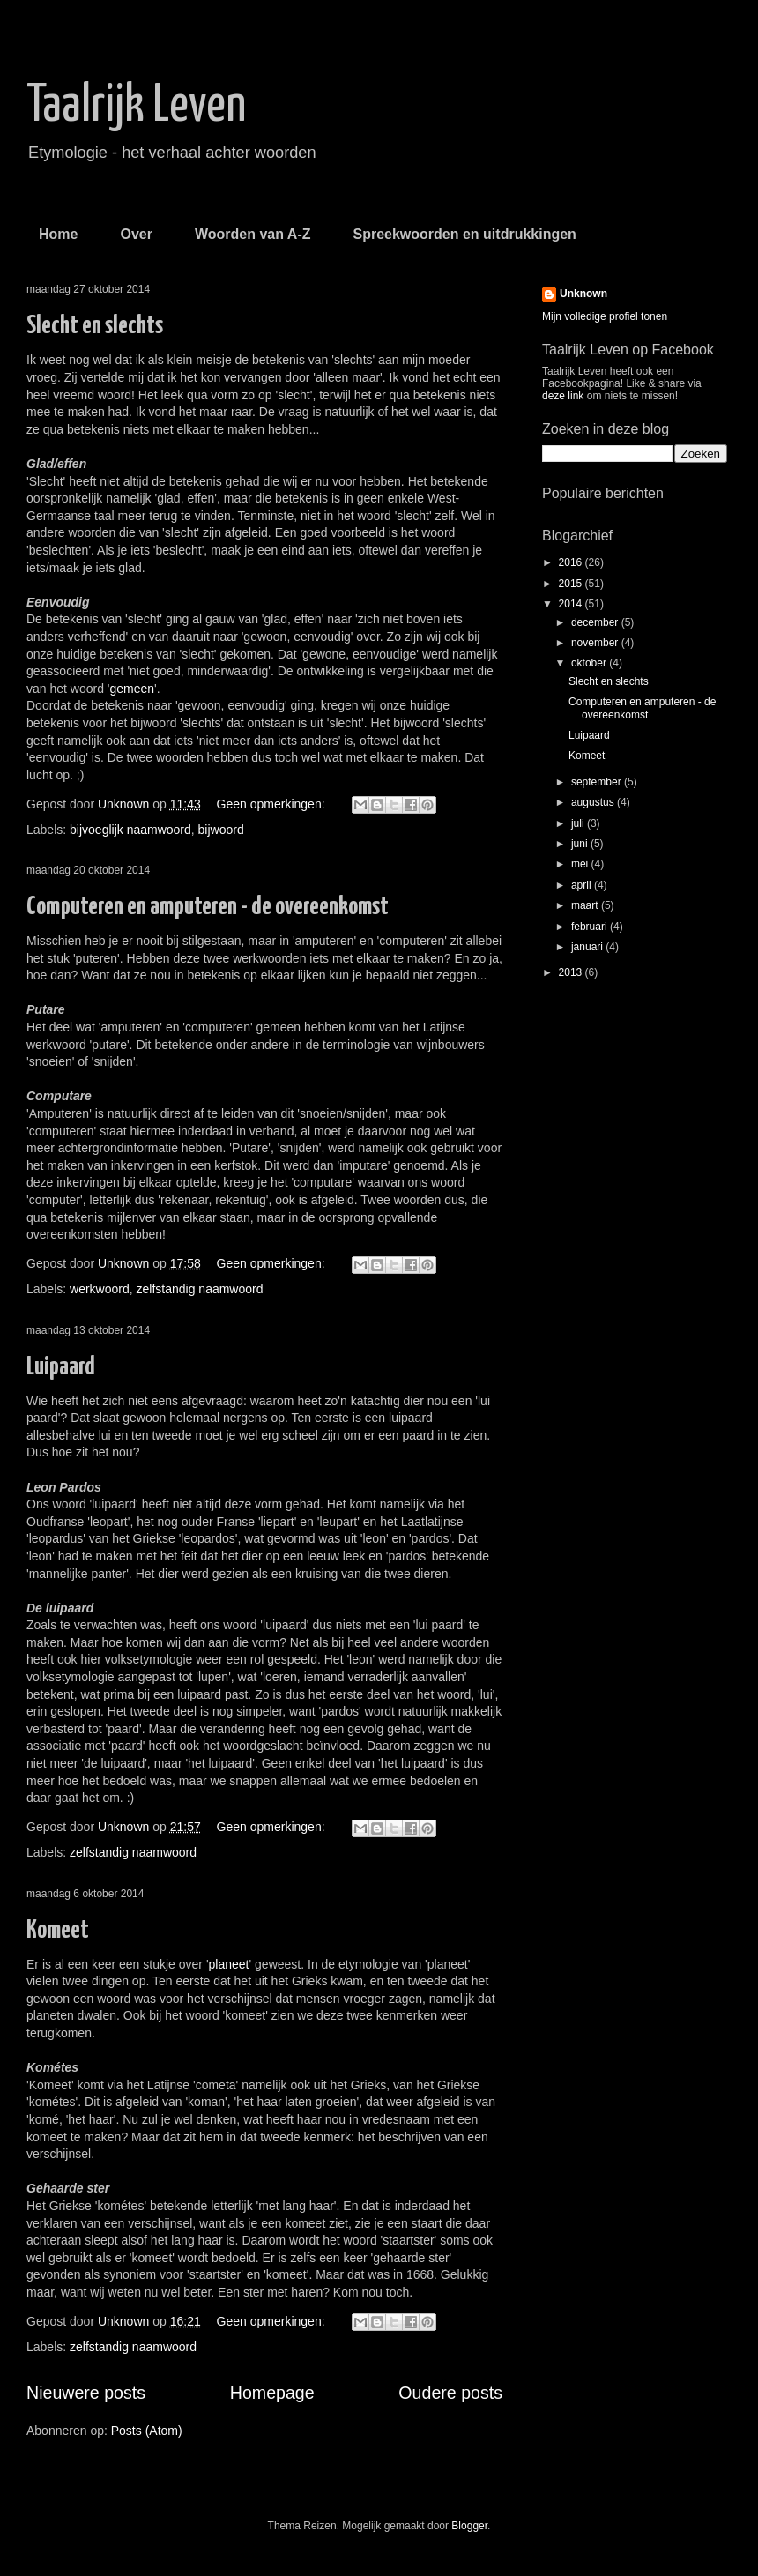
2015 (572, 583)
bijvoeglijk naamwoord (130, 830)
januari (588, 947)
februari (590, 926)
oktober (590, 663)
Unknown (583, 293)
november (596, 643)
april (582, 885)
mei (581, 864)
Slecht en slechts (94, 326)
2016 (572, 562)
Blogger (469, 2526)
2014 (572, 604)
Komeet (57, 1930)
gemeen (132, 688)
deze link (564, 396)
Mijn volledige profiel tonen (604, 316)
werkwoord (100, 1289)
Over (136, 234)
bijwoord (221, 830)
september (597, 782)
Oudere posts (450, 2392)
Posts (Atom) (146, 2430)
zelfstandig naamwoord (200, 1289)
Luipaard (60, 1367)
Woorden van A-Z (253, 234)
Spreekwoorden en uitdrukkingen (464, 234)
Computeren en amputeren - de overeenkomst (207, 907)
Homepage (272, 2392)
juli (579, 823)
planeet (229, 1964)
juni (581, 844)
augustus (594, 802)
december (596, 622)
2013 (572, 972)
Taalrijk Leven (136, 106)
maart (586, 905)
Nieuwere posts (85, 2392)
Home (58, 234)
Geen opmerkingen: (273, 804)
